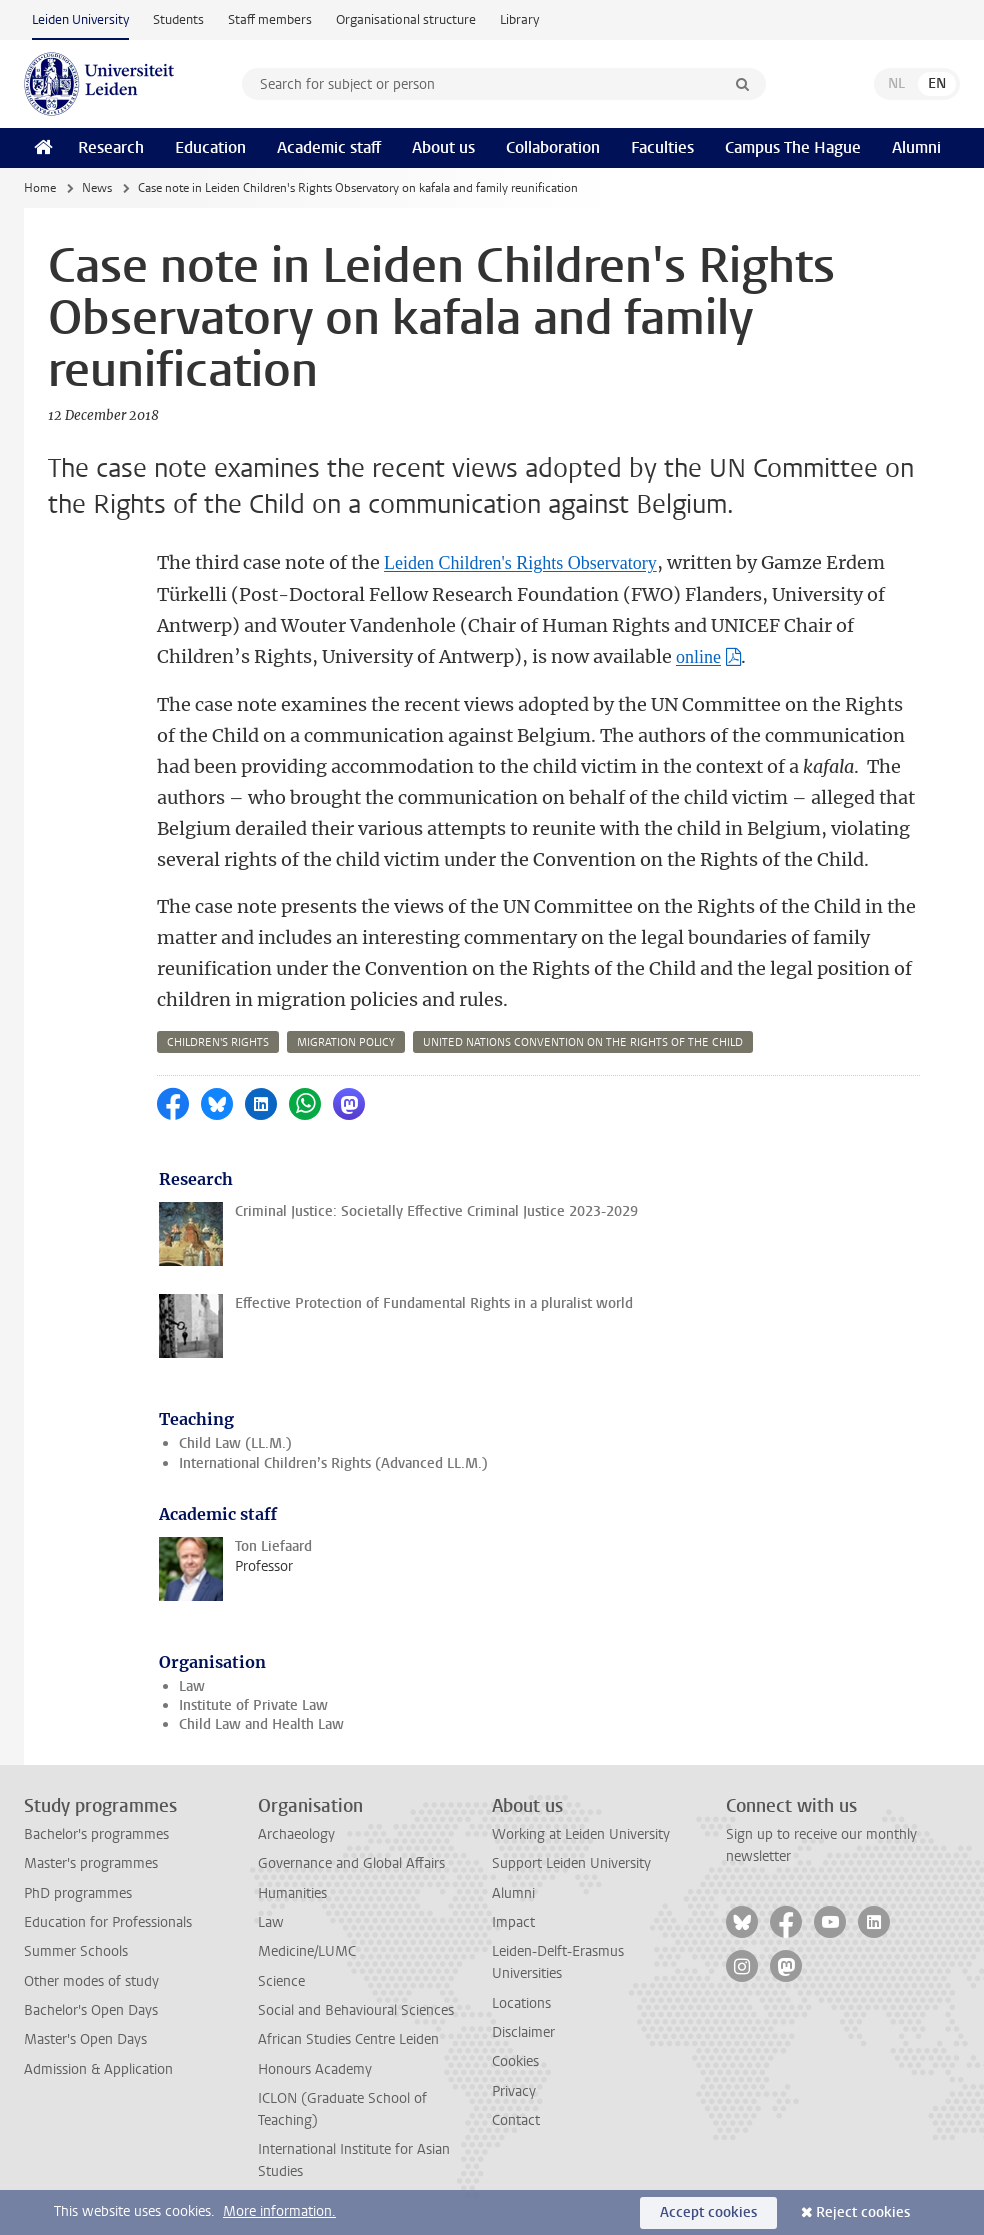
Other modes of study (91, 1981)
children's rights (218, 1042)
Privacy (514, 2091)
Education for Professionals (108, 1922)
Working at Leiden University (581, 1834)
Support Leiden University (571, 1863)
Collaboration (553, 147)
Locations (521, 2003)
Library (519, 19)
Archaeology (296, 1834)
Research (111, 147)
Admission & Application (98, 2069)
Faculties (662, 147)
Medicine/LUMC (307, 1951)
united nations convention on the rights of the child (583, 1042)
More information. (279, 2211)
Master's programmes (91, 1863)
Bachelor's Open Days (91, 2010)
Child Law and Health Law (261, 1724)
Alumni (916, 147)
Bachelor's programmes (96, 1834)
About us (443, 147)
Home (40, 188)
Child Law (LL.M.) (235, 1443)
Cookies (515, 2061)
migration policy (346, 1042)
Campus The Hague (793, 147)
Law (192, 1686)
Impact (513, 1922)
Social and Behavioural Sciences (356, 2010)
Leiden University (80, 19)
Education (210, 147)
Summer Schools (76, 1951)
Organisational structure (406, 19)
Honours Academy (315, 2069)
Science (281, 1981)
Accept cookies (708, 2212)
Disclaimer (523, 2032)
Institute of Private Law (253, 1705)
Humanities (292, 1893)
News (97, 188)
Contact (516, 2120)
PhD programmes (78, 1893)
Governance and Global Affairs (351, 1863)
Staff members (270, 19)
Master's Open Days (85, 2039)
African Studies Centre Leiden (348, 2039)
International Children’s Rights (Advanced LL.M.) (333, 1463)
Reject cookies (863, 2212)
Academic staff (329, 147)
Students (178, 19)
